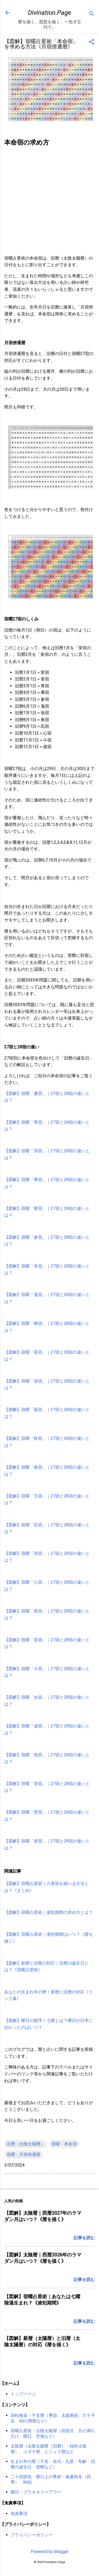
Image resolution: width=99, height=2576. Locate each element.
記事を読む (84, 2237)
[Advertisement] (49, 201)
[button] (91, 42)
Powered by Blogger (50, 2551)
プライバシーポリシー (32, 2534)
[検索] (91, 14)
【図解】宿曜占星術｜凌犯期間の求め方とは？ (48, 1912)
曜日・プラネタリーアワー (36, 2492)
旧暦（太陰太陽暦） (26, 2143)
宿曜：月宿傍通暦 (23, 2154)
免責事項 (19, 2513)
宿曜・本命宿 (64, 2143)
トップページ (23, 2394)
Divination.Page (49, 12)
